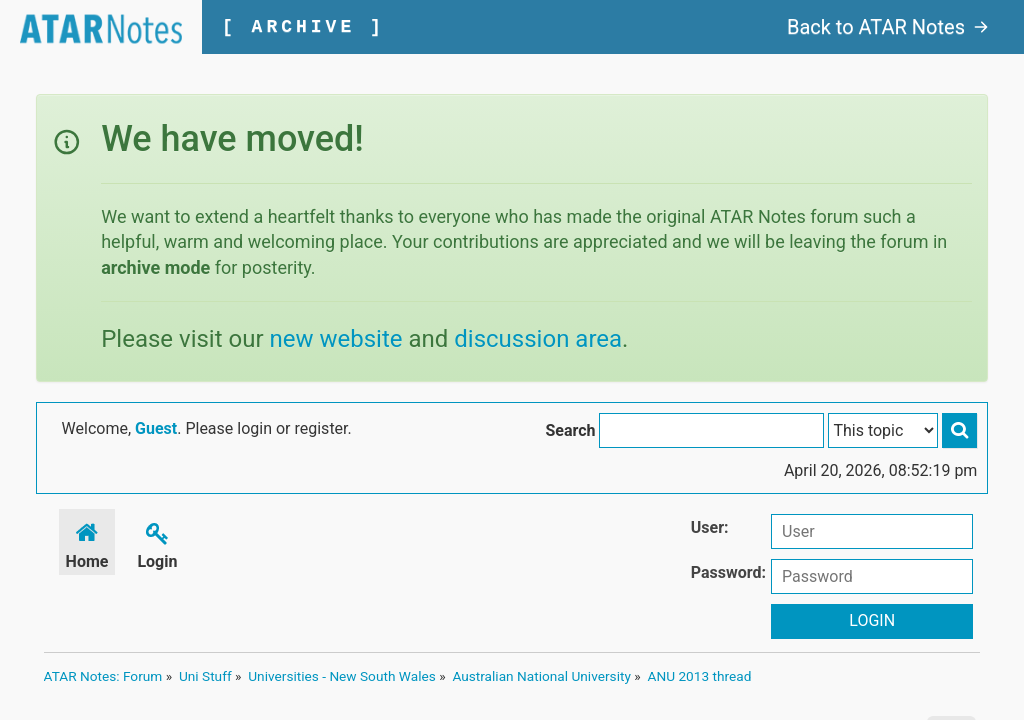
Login (157, 542)
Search (570, 430)
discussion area (538, 339)
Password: (728, 572)
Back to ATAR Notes (888, 27)
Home (87, 542)
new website (336, 339)
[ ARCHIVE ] (303, 27)
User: (710, 527)
